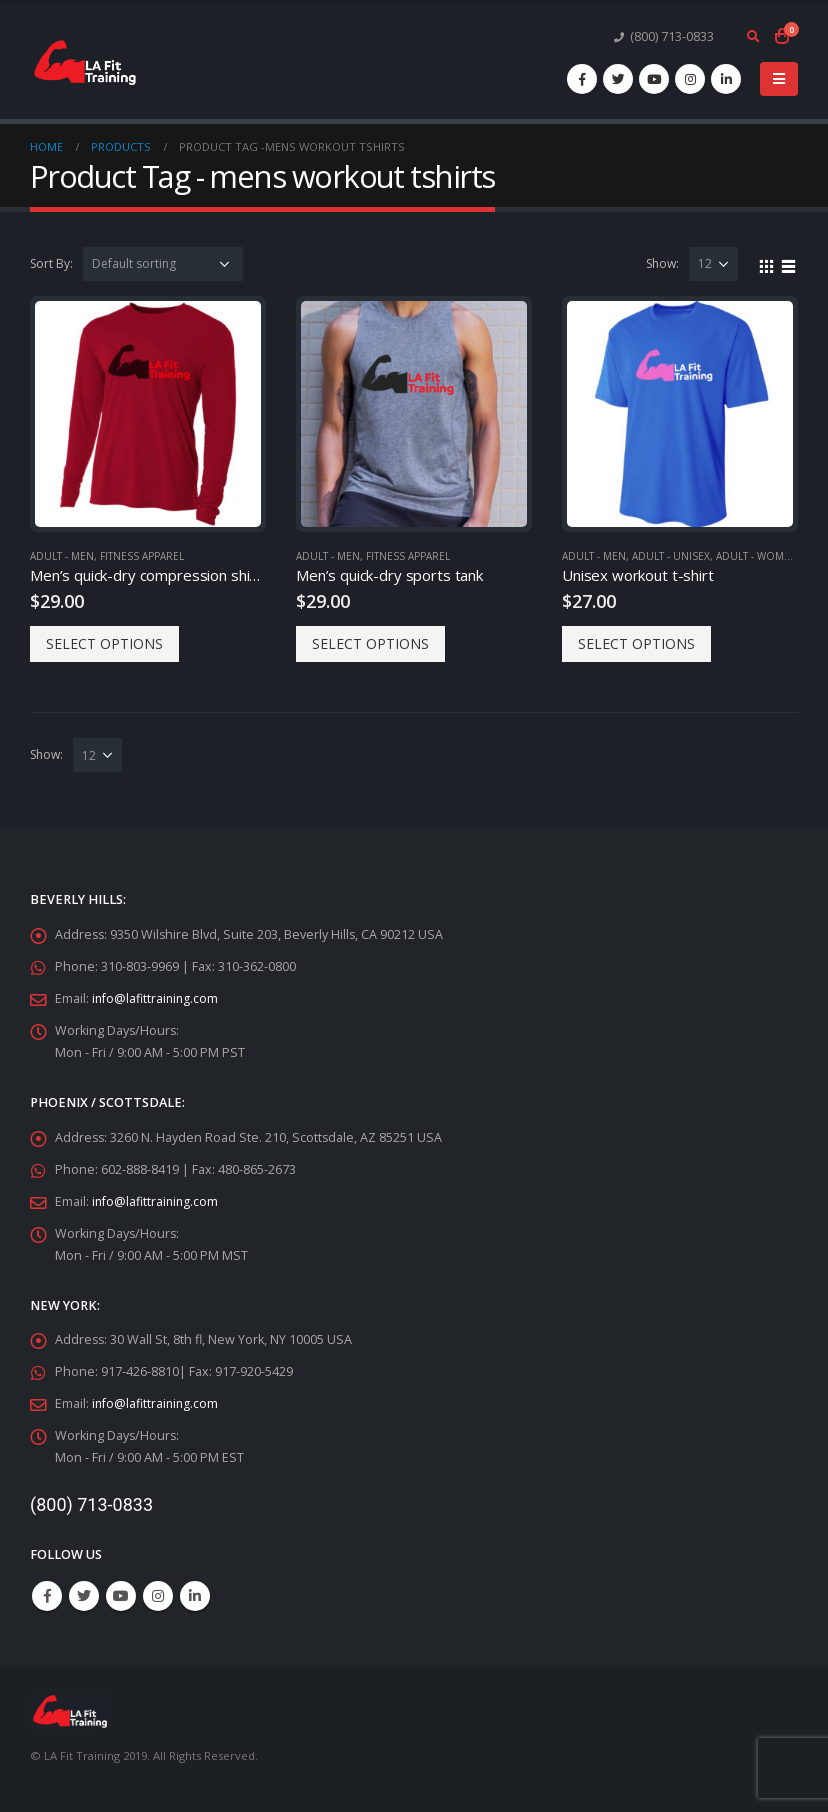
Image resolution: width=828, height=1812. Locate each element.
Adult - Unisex (671, 556)
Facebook (47, 1596)
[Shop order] (163, 264)
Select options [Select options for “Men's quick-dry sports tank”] (370, 643)
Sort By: (51, 263)
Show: (662, 263)
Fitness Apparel (142, 556)
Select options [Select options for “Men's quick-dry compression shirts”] (104, 643)
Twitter (84, 1596)
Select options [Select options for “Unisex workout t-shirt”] (636, 643)
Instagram (158, 1596)
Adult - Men (62, 556)
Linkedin (195, 1596)
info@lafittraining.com (156, 998)
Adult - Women (757, 556)
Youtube (121, 1596)
